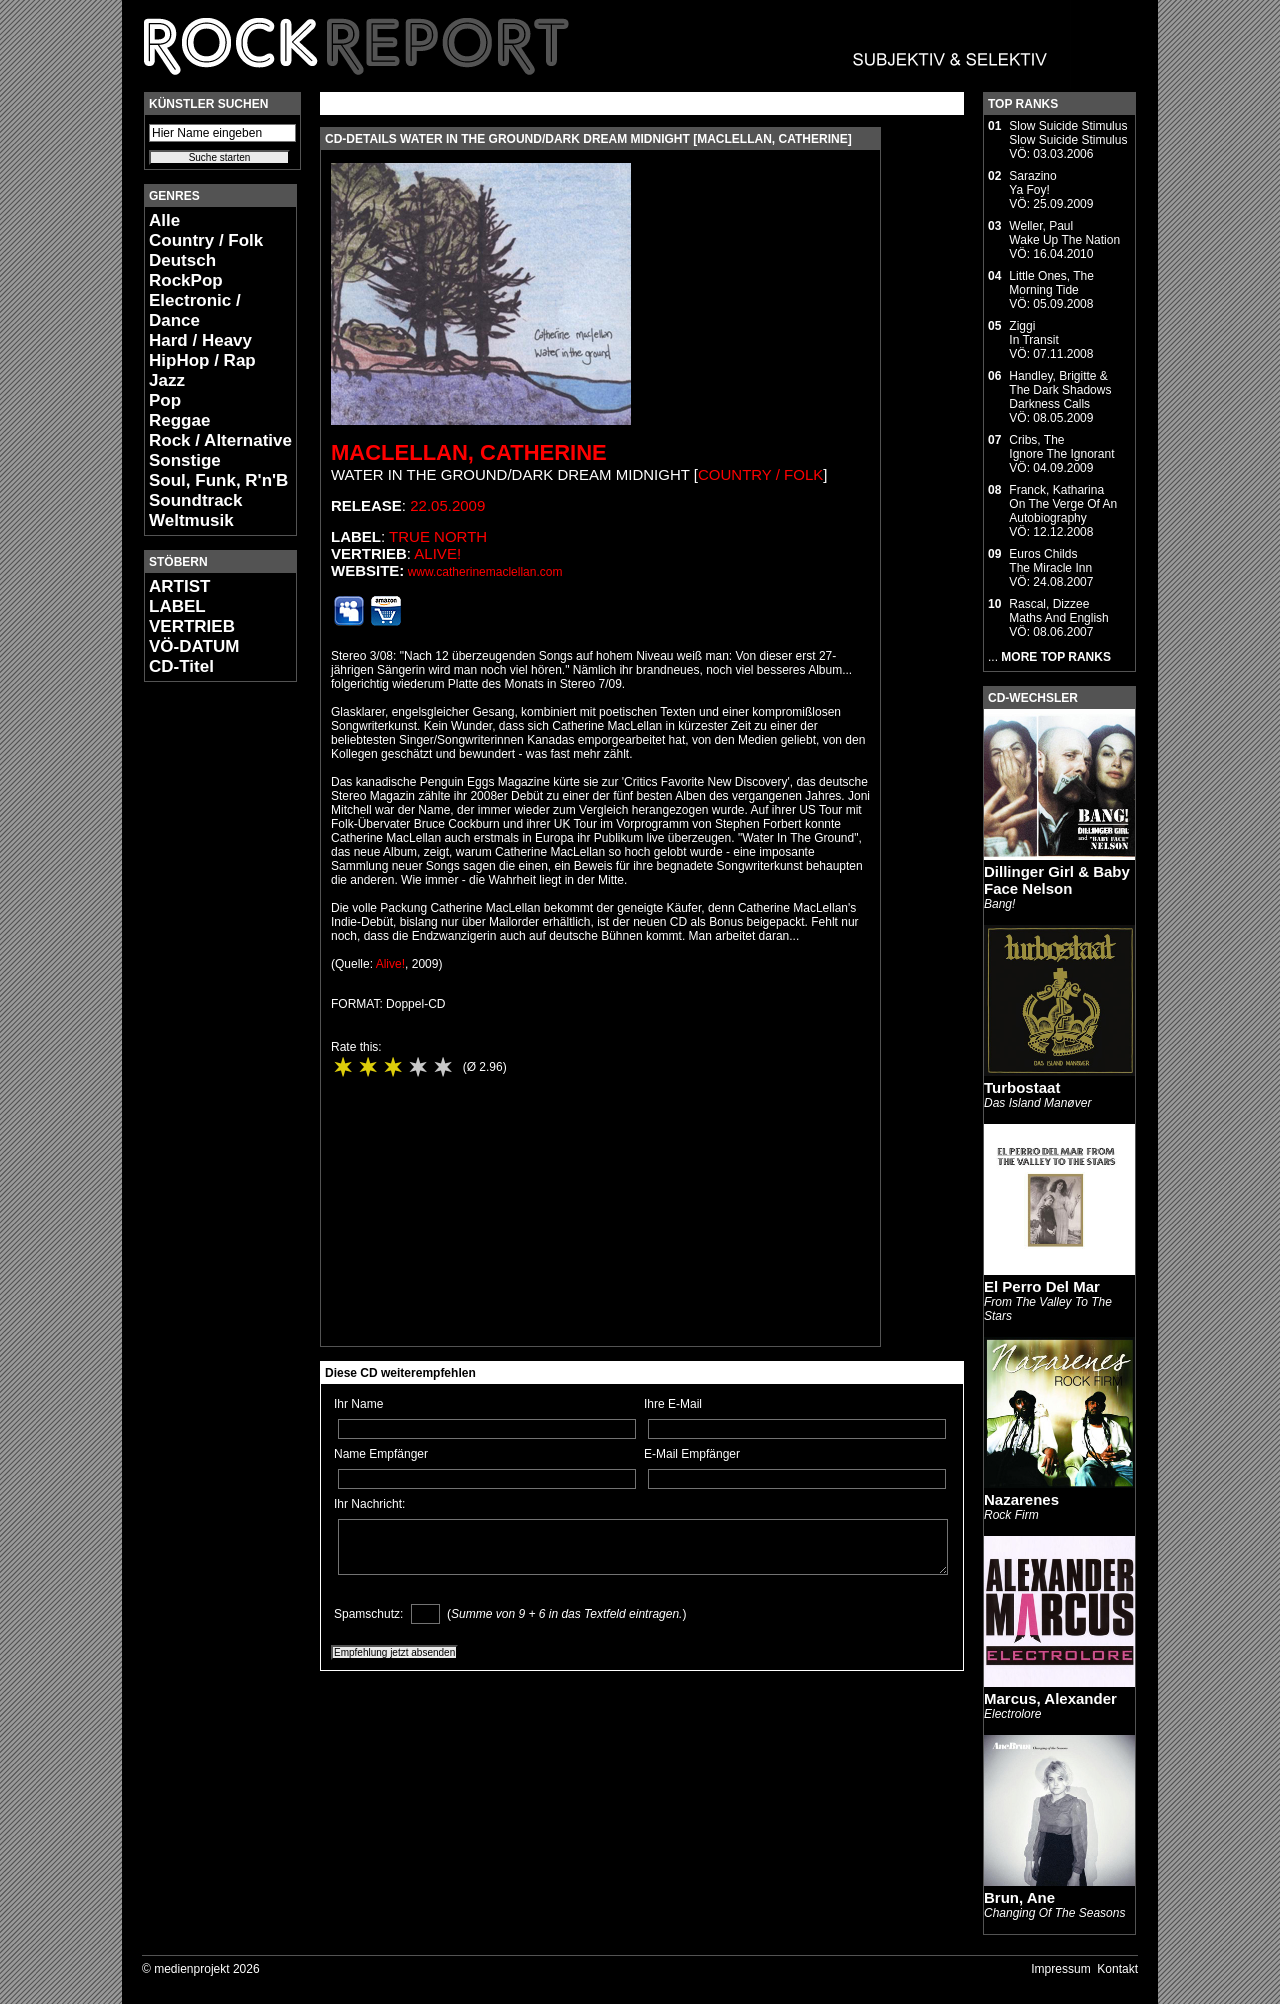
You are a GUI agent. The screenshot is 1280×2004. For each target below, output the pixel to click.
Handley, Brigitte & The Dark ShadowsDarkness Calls (1060, 390)
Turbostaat (1022, 1087)
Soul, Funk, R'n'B (218, 480)
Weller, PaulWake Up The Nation (1064, 233)
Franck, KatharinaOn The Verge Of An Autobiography (1063, 504)
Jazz (167, 380)
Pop (165, 400)
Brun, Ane (1019, 1897)
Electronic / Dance (195, 310)
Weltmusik (191, 520)
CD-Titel (181, 666)
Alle (164, 220)
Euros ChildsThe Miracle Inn (1050, 561)
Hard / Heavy (200, 340)
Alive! (437, 553)
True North (438, 536)
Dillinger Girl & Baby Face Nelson (1057, 880)
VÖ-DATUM (194, 646)
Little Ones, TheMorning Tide (1051, 283)
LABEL (177, 606)
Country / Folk (206, 240)
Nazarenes (1021, 1499)
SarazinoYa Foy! (1032, 183)
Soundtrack (196, 500)
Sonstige (185, 460)
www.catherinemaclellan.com (485, 572)
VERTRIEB (192, 626)
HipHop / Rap (202, 360)
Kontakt (1117, 1969)
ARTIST (179, 586)
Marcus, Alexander (1050, 1698)
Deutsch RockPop (186, 270)
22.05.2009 (447, 505)
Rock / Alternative (220, 440)
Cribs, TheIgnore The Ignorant (1061, 447)
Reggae (179, 420)
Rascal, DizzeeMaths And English (1058, 611)
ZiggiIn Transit (1033, 333)
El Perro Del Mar (1042, 1286)
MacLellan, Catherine (469, 452)
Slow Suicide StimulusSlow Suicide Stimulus (1068, 133)
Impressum (1060, 1969)
